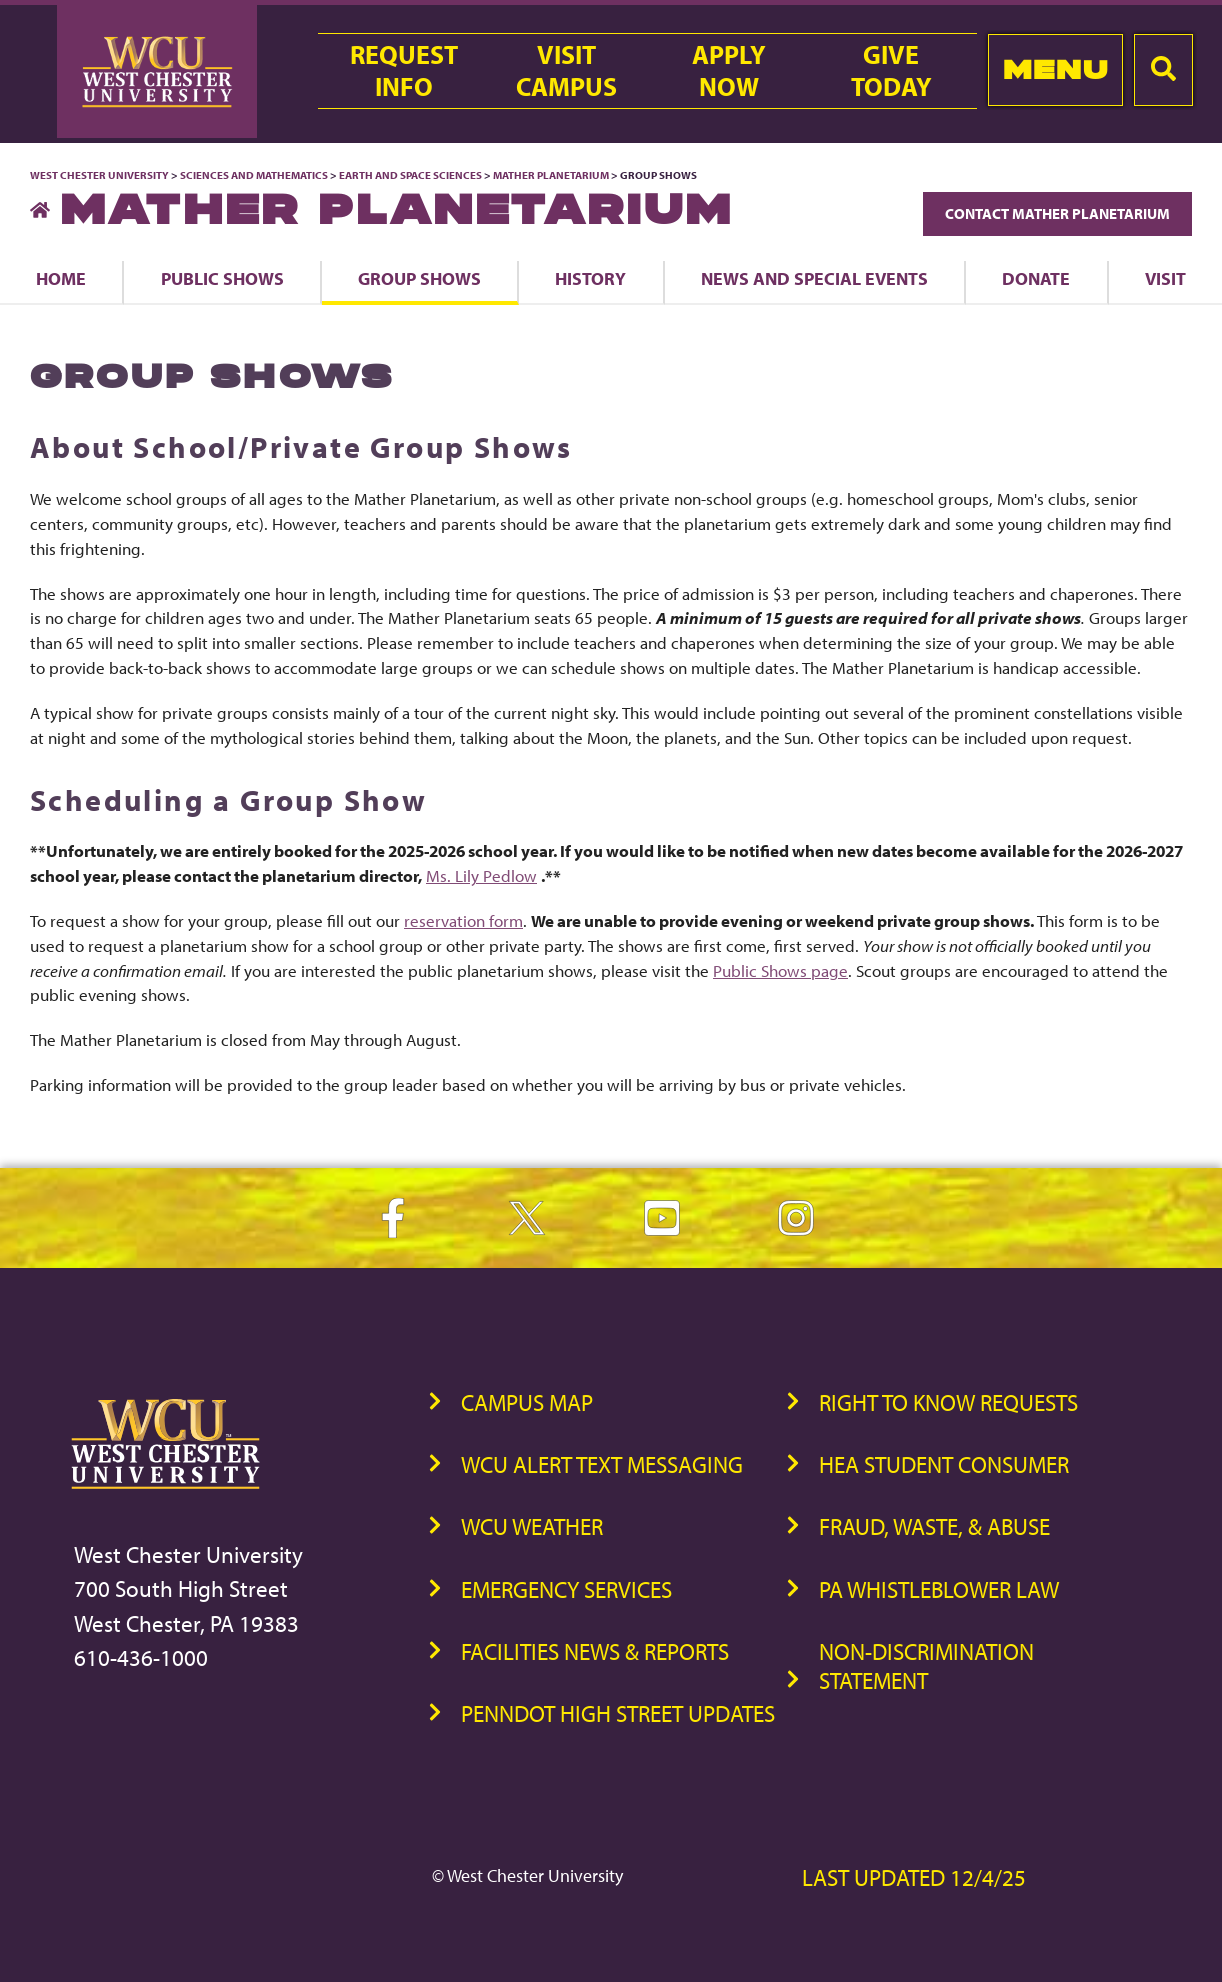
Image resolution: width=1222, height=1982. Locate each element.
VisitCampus (566, 71)
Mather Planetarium (552, 175)
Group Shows (419, 278)
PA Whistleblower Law (939, 1589)
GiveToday (891, 71)
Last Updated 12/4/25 (914, 1877)
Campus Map (527, 1402)
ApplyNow (729, 71)
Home (61, 278)
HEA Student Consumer (944, 1464)
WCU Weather (532, 1526)
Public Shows (222, 278)
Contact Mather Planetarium (1057, 213)
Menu (1055, 69)
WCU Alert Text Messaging (602, 1464)
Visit (1165, 278)
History (590, 278)
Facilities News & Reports (595, 1651)
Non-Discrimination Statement (926, 1666)
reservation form (463, 920)
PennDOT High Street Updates (618, 1713)
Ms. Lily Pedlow (481, 875)
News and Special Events (814, 278)
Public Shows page (780, 970)
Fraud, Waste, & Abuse (934, 1526)
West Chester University (99, 175)
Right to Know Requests (948, 1402)
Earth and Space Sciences (410, 175)
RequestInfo (404, 71)
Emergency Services (566, 1589)
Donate (1036, 278)
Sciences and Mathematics (254, 175)
